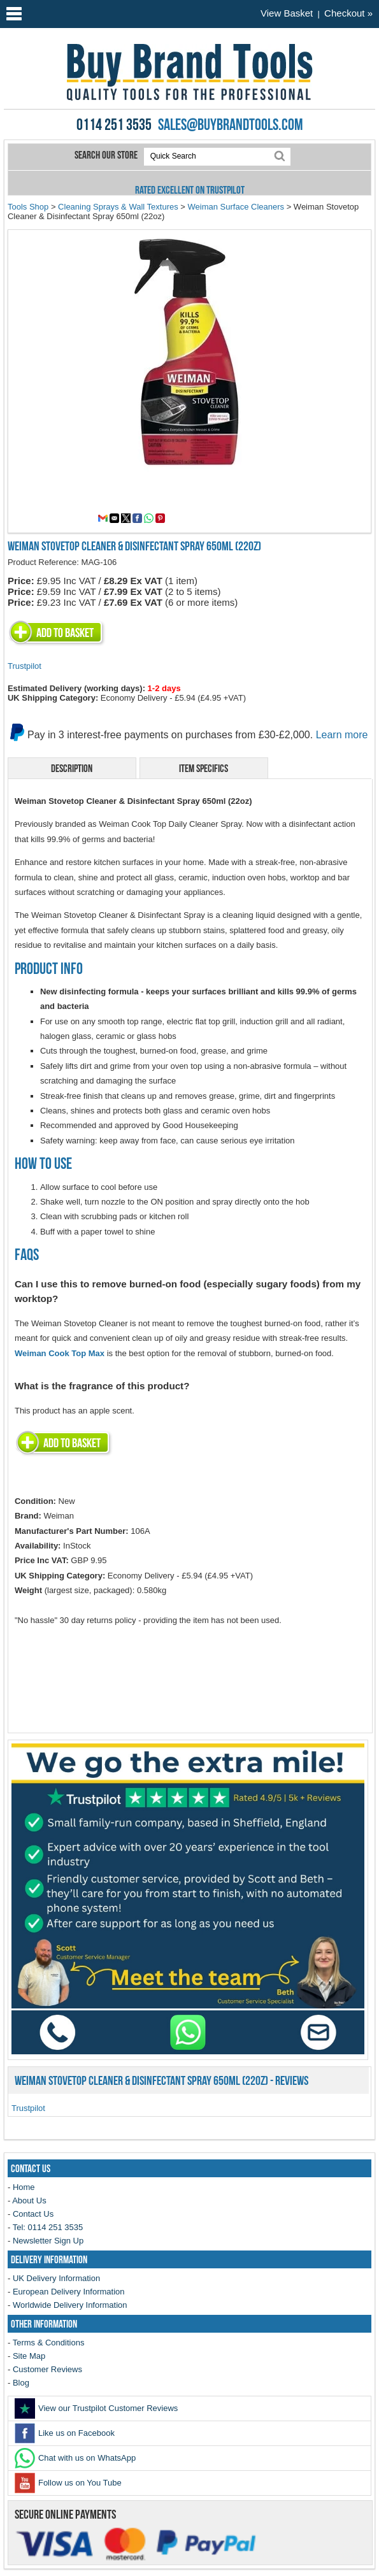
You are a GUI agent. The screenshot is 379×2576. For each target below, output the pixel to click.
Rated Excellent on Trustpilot (190, 190)
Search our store (107, 155)
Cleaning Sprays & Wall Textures (118, 206)
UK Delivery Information (56, 2278)
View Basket (287, 13)
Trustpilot (24, 666)
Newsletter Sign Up (48, 2240)
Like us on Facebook (65, 2433)
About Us (29, 2200)
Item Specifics (203, 768)
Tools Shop (28, 206)
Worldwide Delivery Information (70, 2305)
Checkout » (348, 13)
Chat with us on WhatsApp (75, 2458)
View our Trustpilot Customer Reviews (96, 2408)
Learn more (342, 734)
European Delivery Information (69, 2291)
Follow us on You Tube (68, 2482)
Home (24, 2187)
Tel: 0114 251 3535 (48, 2227)
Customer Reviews (47, 2369)
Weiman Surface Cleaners (236, 206)
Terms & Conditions (49, 2342)
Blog (21, 2382)
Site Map (29, 2356)
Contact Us (33, 2214)
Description (71, 768)
